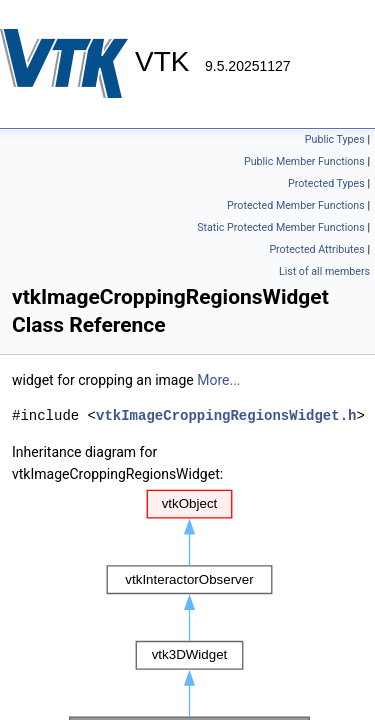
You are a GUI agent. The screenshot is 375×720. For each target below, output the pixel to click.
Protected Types (326, 183)
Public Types (335, 139)
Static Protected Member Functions (281, 227)
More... (218, 380)
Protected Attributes (316, 249)
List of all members (324, 271)
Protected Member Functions (296, 205)
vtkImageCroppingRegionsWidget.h (226, 415)
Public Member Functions (304, 161)
